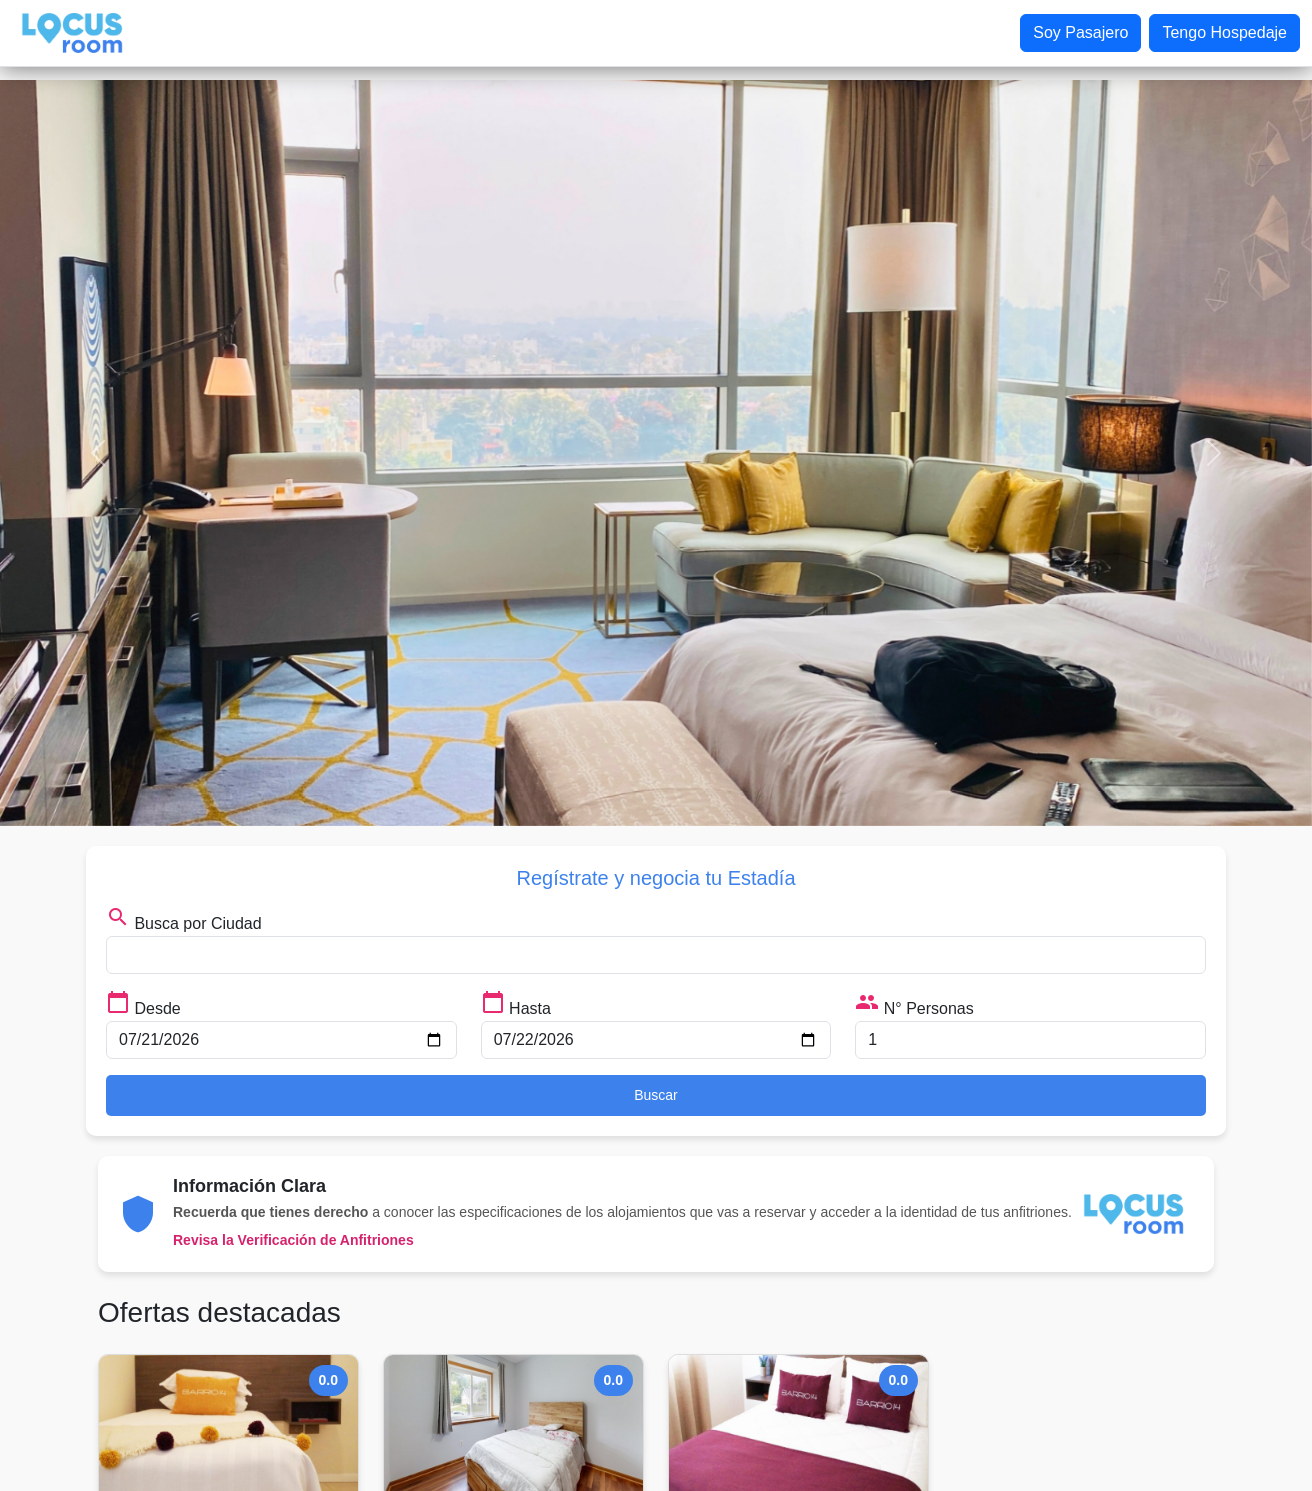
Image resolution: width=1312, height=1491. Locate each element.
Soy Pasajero (1080, 32)
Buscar (656, 1095)
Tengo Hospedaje (1224, 32)
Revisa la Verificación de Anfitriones (293, 1240)
